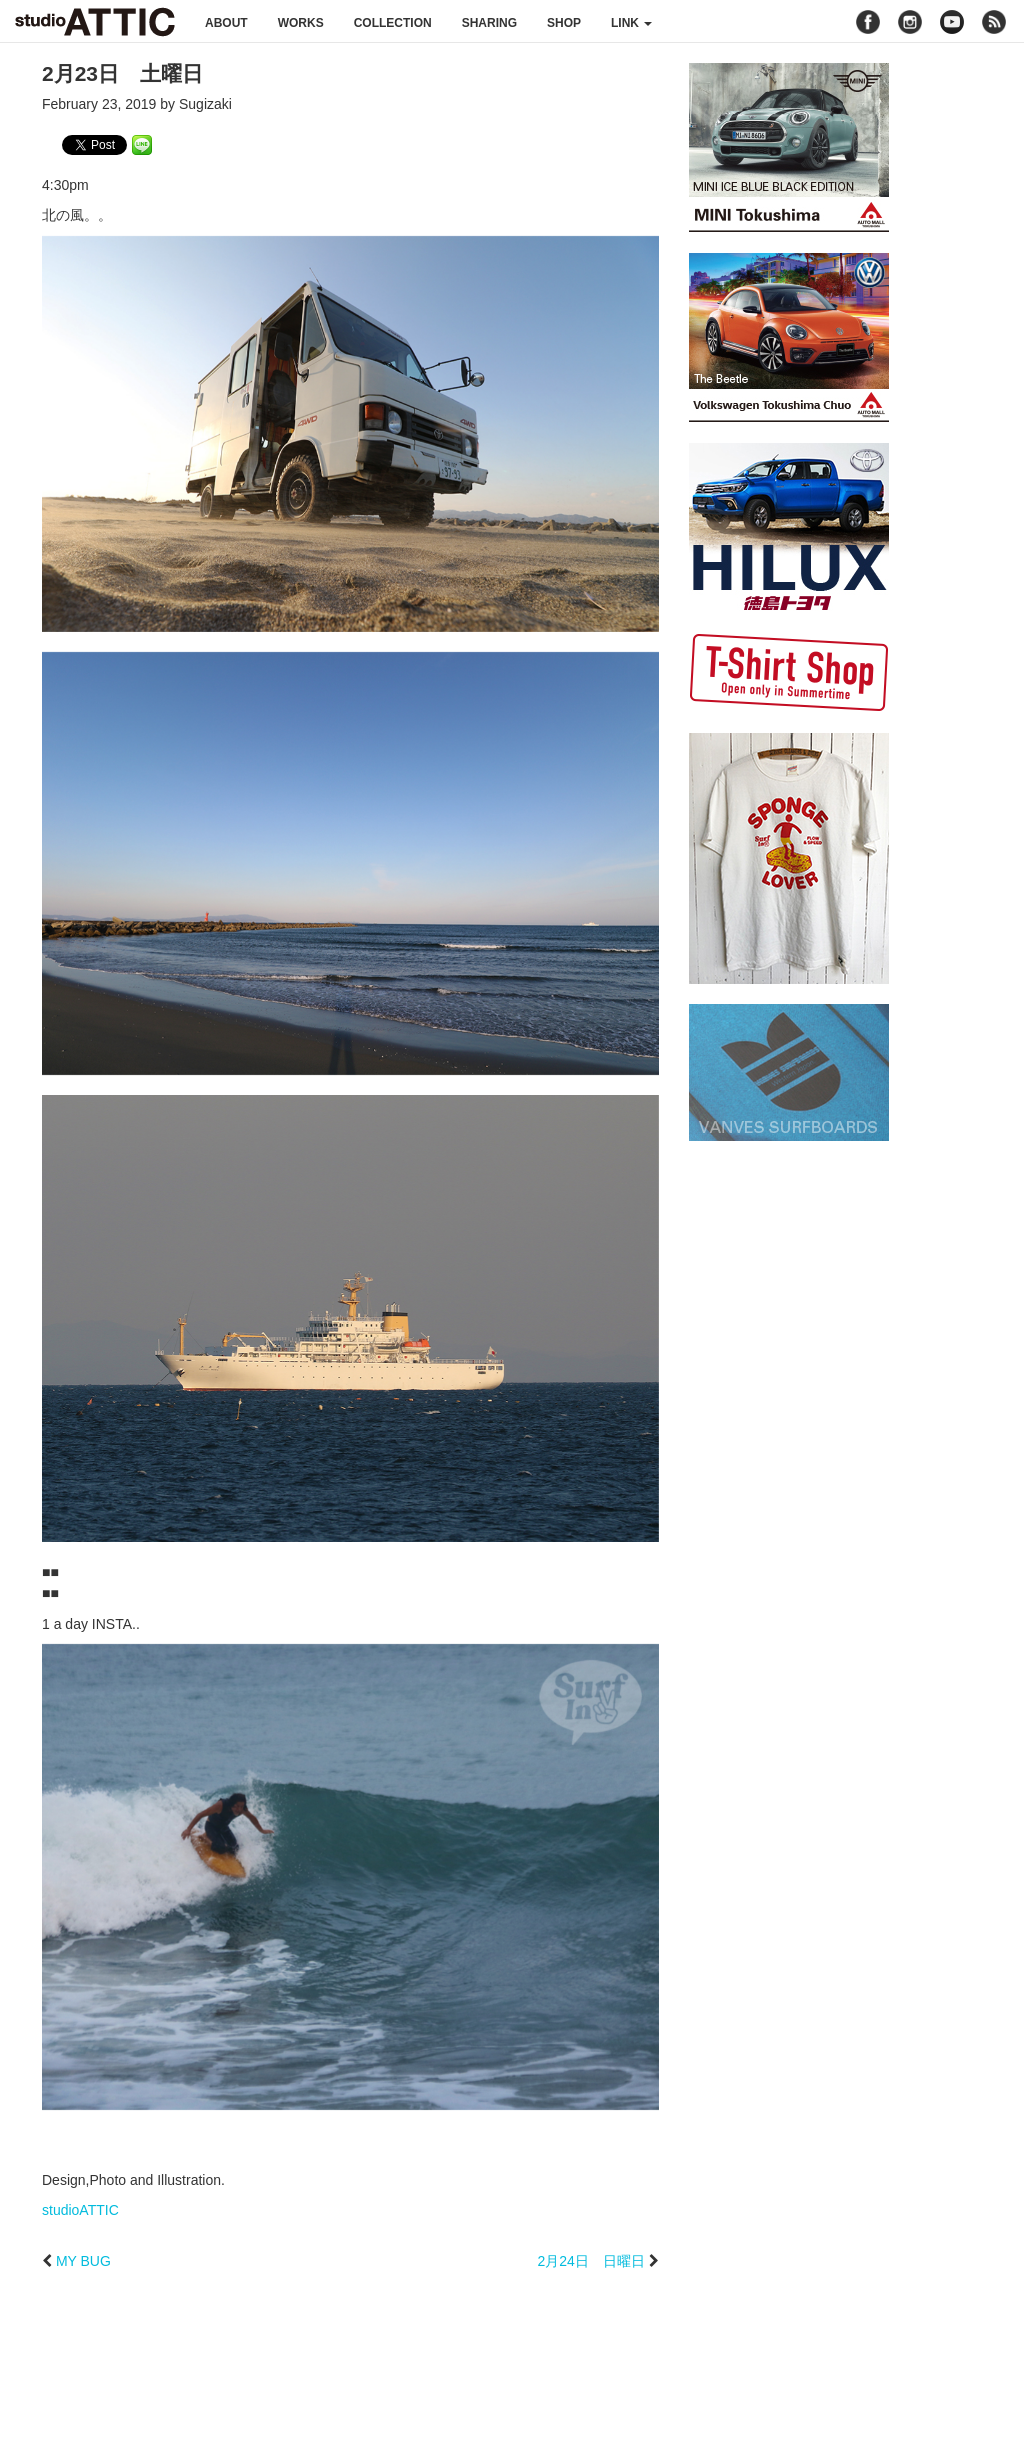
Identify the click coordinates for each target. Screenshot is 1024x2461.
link (631, 23)
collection (393, 23)
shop (564, 23)
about (226, 23)
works (301, 23)
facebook (868, 22)
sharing (489, 23)
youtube (952, 22)
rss (996, 22)
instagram (910, 22)
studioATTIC (80, 2210)
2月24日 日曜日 (590, 2261)
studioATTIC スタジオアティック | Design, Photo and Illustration (95, 22)
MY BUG (83, 2261)
